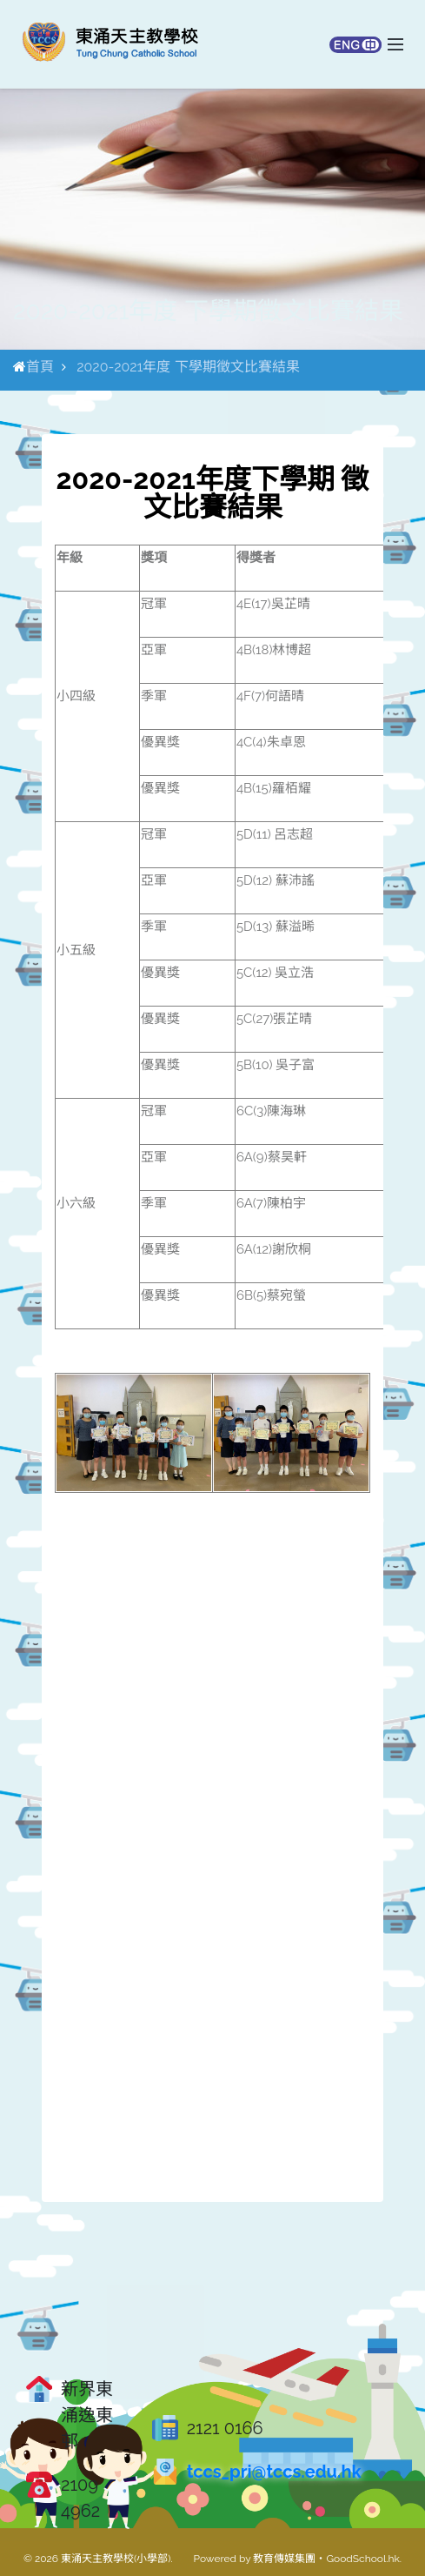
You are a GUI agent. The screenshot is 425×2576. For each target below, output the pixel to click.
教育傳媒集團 (284, 2559)
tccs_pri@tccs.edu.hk (274, 2471)
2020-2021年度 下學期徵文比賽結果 (187, 366)
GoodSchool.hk (362, 2559)
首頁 (40, 366)
